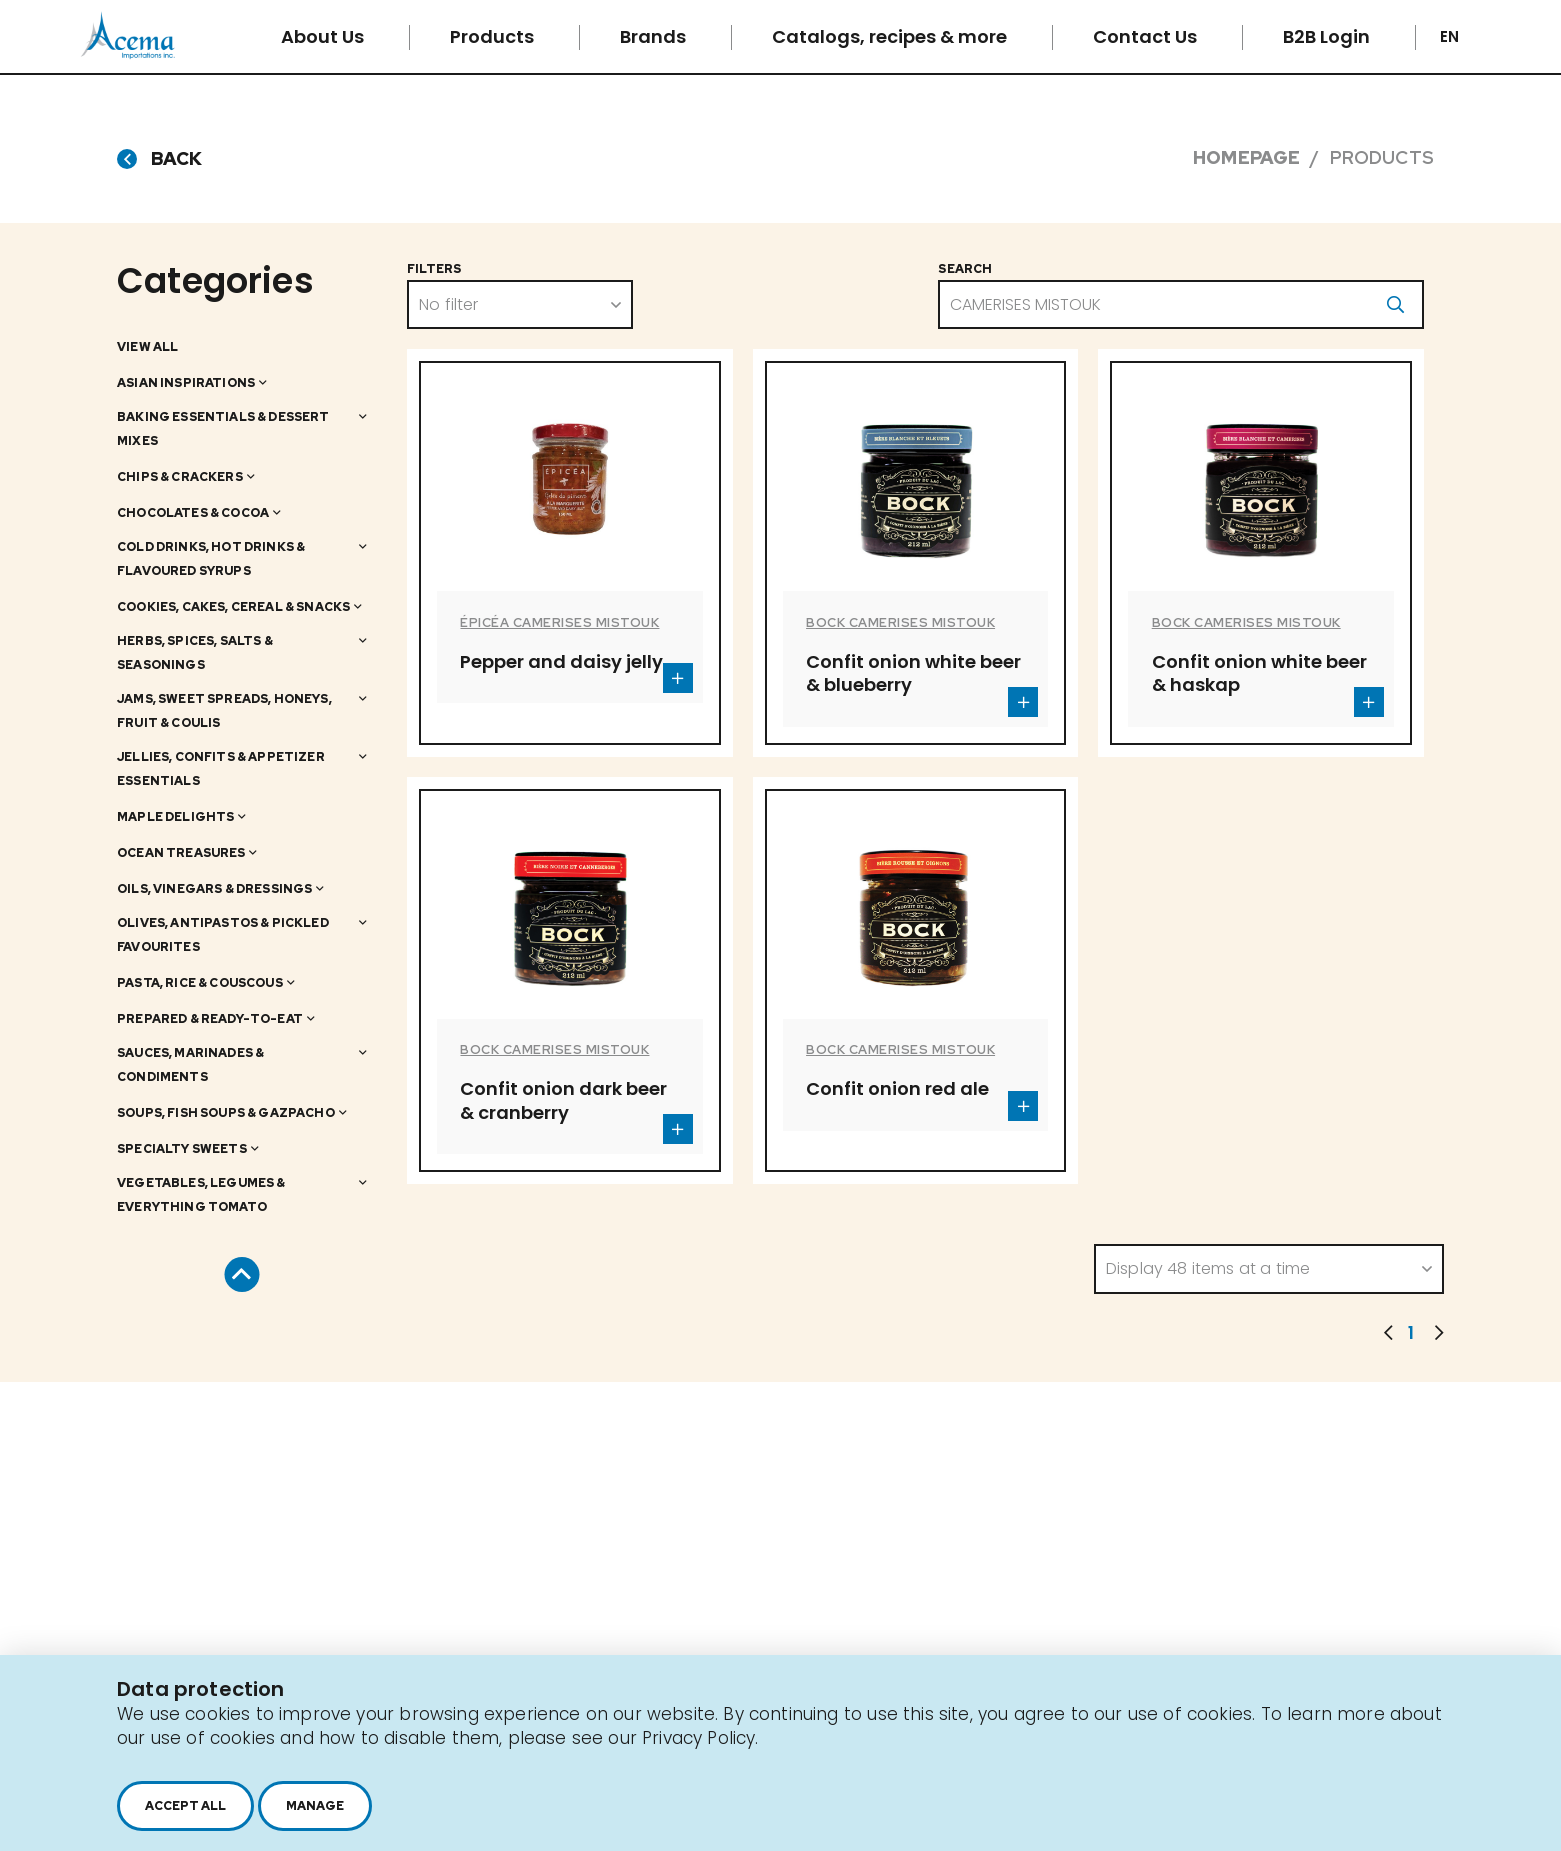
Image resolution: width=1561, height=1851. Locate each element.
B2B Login (1328, 36)
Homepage (1246, 157)
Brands (655, 36)
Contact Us (1147, 36)
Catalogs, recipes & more (891, 36)
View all (147, 347)
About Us (324, 36)
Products (494, 36)
